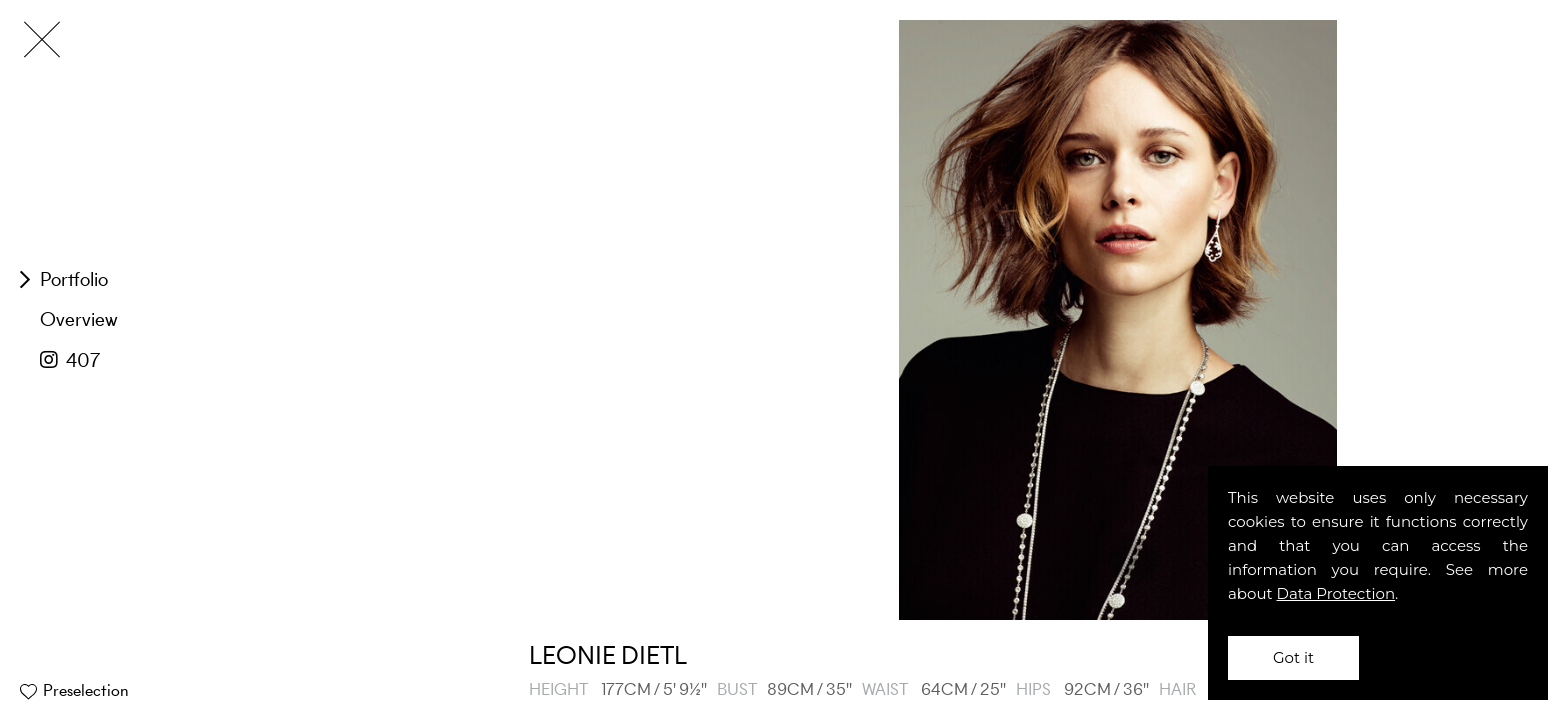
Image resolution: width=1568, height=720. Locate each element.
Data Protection (1336, 593)
